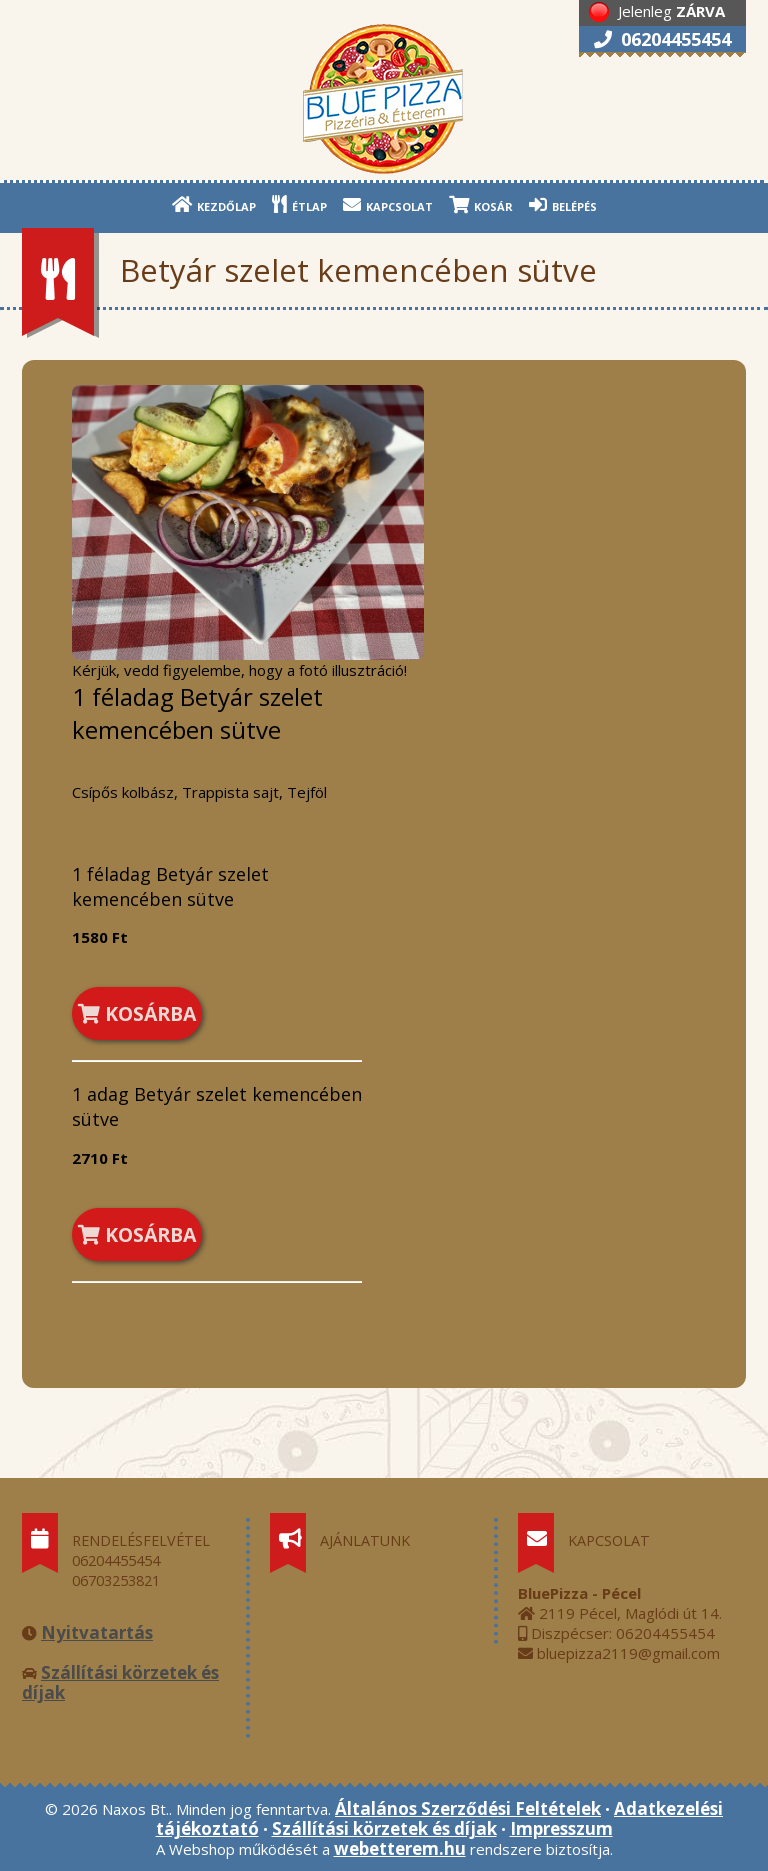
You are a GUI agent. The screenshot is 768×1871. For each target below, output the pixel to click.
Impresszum (561, 1828)
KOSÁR (481, 204)
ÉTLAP (299, 204)
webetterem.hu (400, 1848)
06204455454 (662, 39)
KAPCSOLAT (388, 204)
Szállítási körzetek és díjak (120, 1682)
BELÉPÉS (563, 204)
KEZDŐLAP (214, 204)
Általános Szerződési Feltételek (468, 1808)
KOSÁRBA (137, 1013)
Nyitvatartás (97, 1632)
